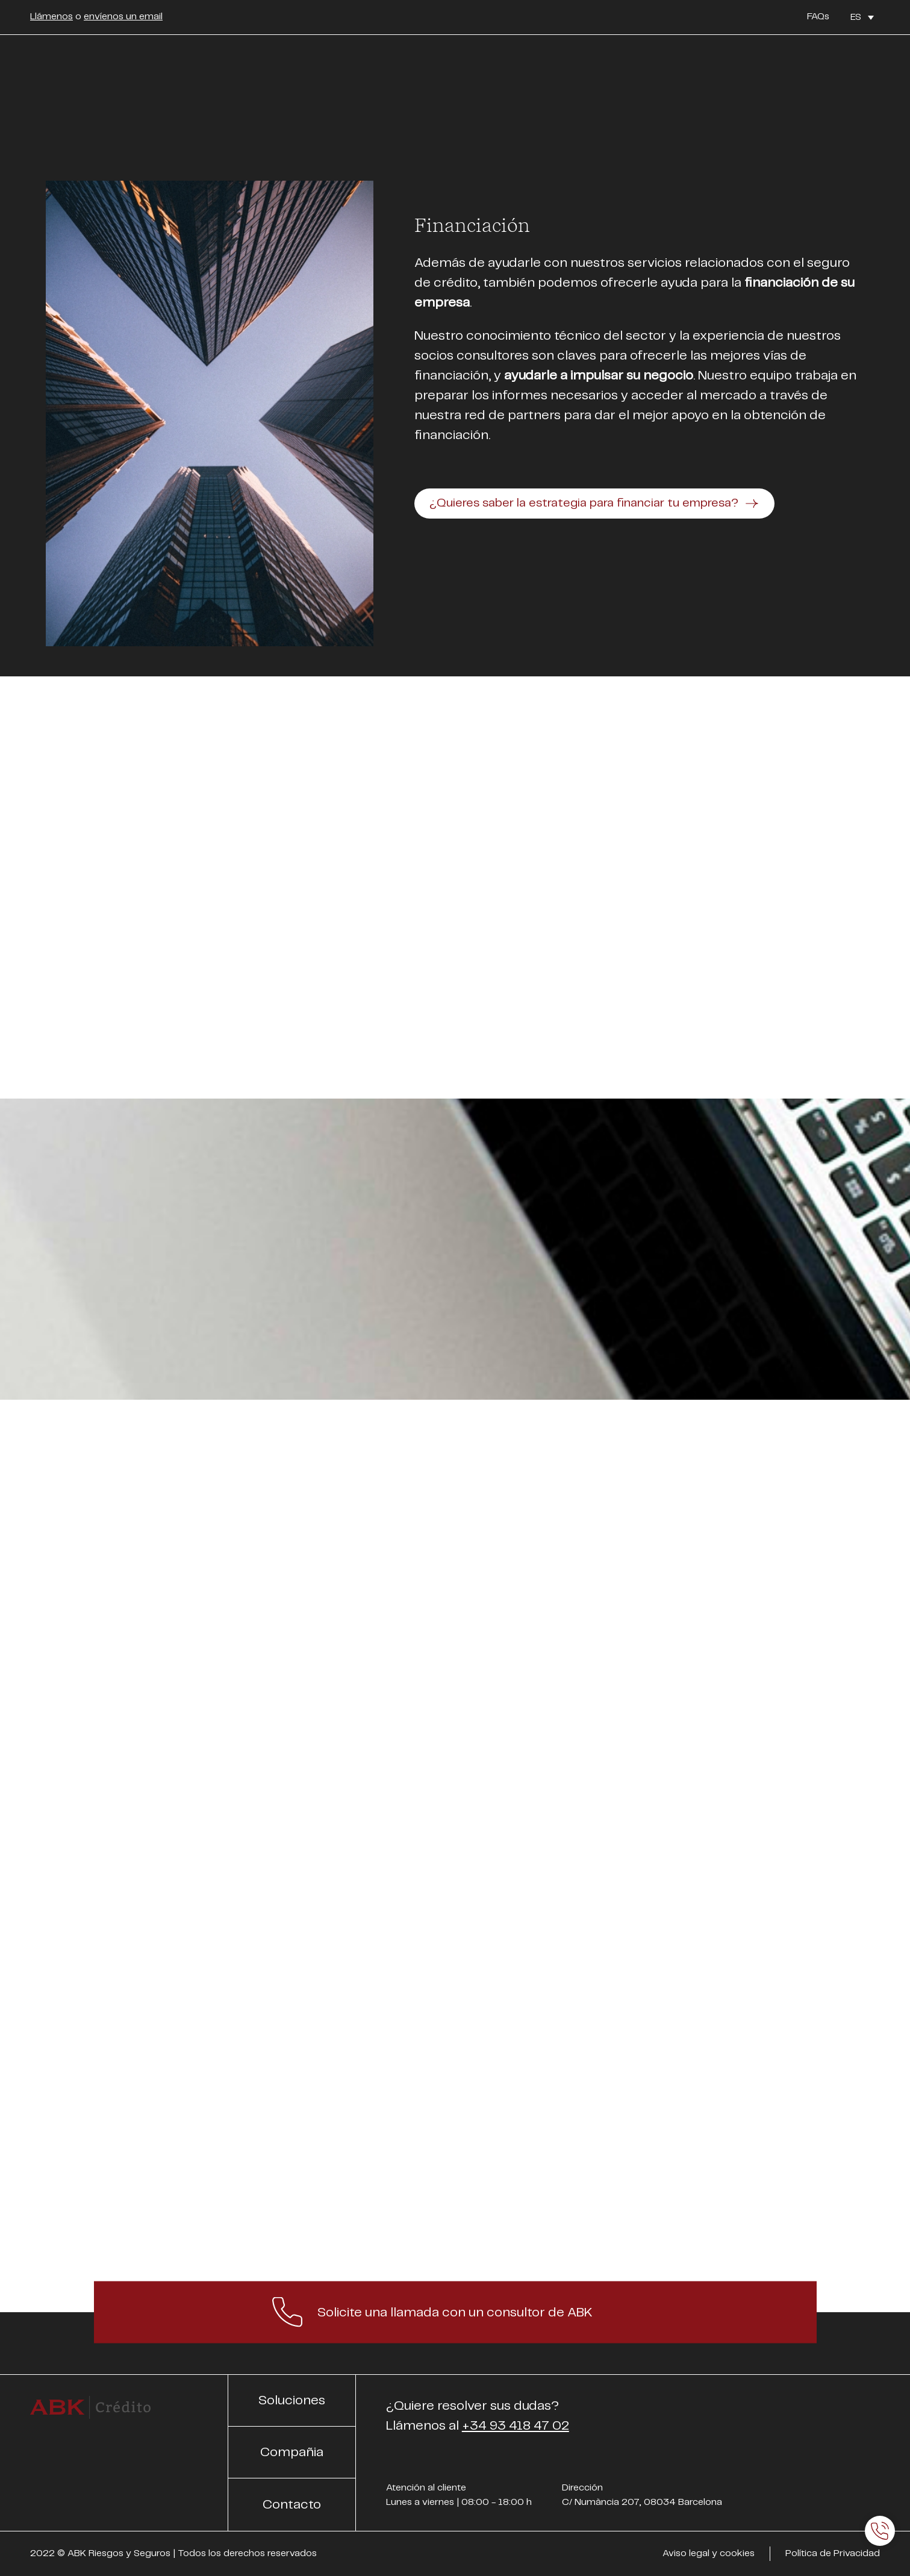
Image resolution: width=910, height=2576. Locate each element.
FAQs (818, 16)
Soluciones (291, 2400)
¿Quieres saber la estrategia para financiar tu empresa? (583, 503)
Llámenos (51, 16)
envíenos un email (123, 16)
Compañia (291, 2452)
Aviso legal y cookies (708, 2553)
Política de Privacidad (832, 2553)
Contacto (292, 2504)
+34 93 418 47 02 (515, 2425)
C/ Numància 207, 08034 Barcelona (642, 2502)
